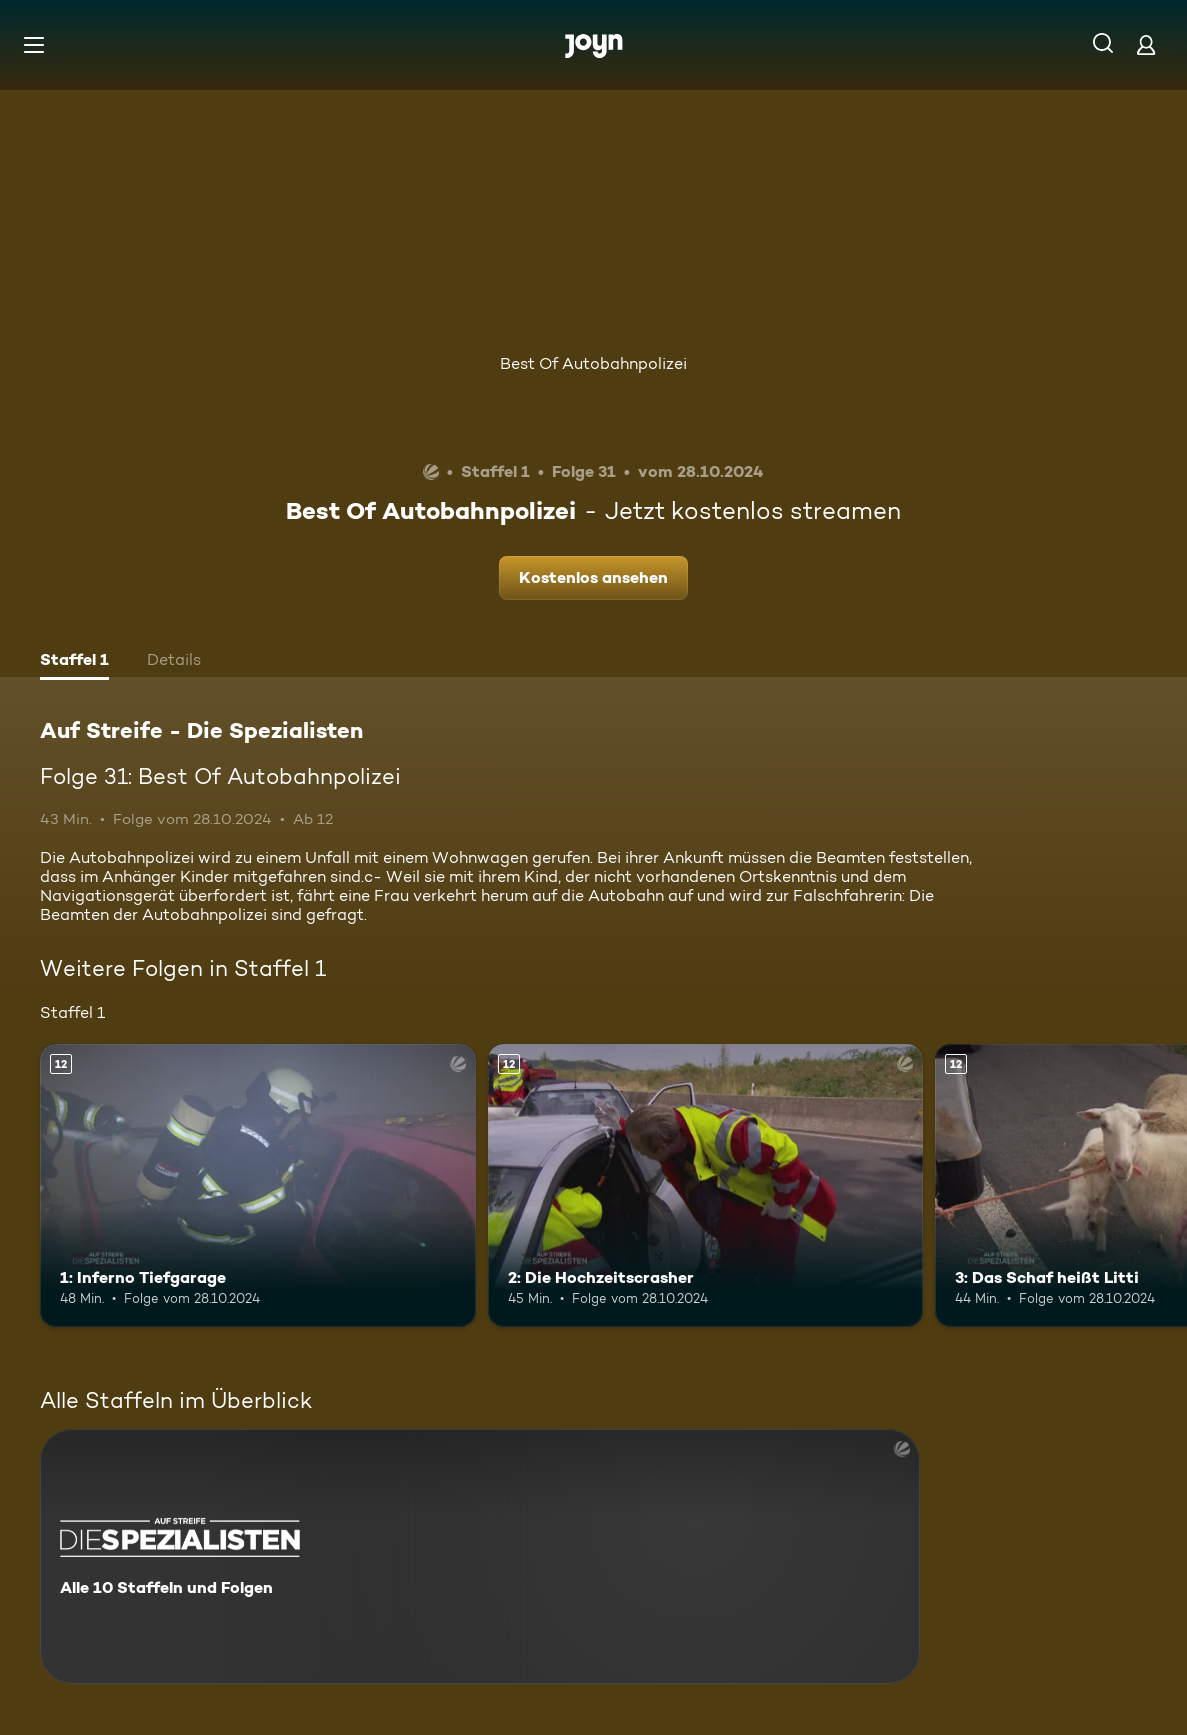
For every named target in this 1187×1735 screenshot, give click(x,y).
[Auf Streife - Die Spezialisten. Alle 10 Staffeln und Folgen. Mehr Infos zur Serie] (480, 1556)
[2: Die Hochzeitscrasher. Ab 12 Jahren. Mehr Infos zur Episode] (706, 1185)
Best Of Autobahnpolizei (593, 363)
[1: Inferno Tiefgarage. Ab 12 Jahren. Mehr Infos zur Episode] (258, 1185)
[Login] (1146, 44)
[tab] (74, 662)
